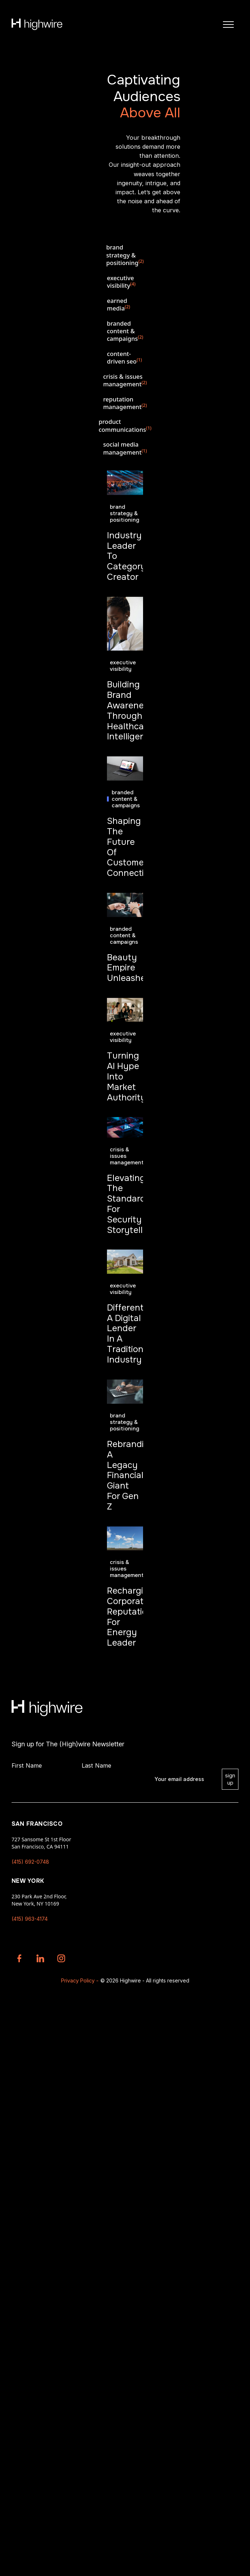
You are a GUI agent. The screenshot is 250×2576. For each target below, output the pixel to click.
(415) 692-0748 (30, 1862)
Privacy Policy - (80, 1980)
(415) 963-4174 (30, 1919)
